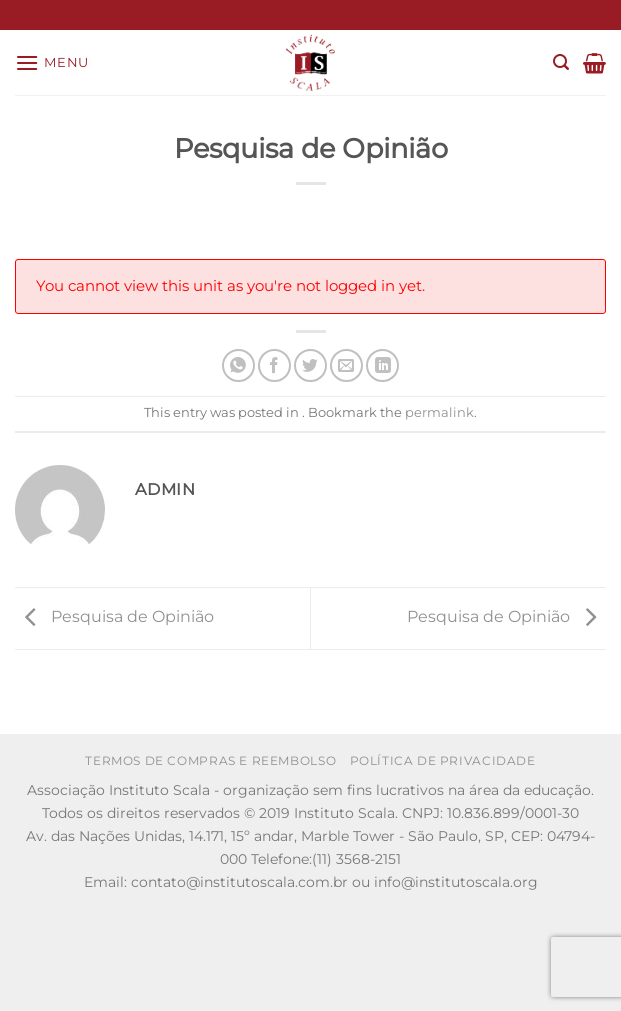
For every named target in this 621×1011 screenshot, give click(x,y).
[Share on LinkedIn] (382, 365)
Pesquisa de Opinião (114, 617)
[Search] (561, 62)
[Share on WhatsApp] (238, 365)
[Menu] (52, 62)
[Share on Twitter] (310, 365)
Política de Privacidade (443, 760)
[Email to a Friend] (346, 365)
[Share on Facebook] (274, 365)
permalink (439, 412)
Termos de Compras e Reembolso (210, 760)
